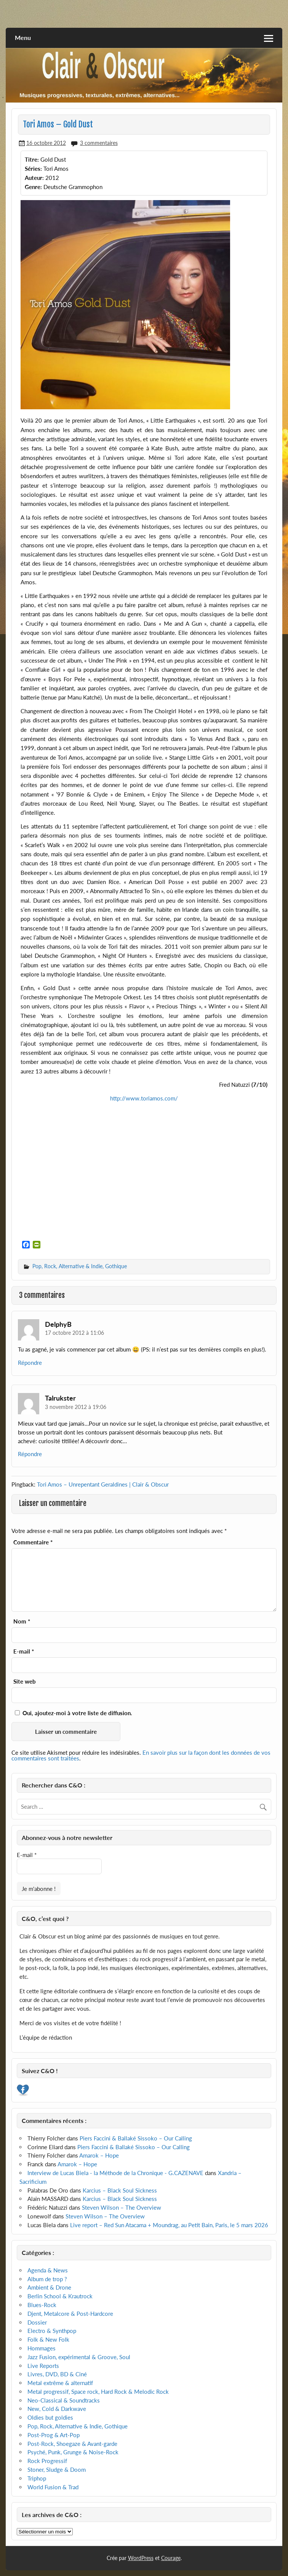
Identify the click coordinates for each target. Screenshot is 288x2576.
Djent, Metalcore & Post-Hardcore (70, 2313)
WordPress (141, 2558)
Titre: (32, 159)
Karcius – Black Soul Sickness (120, 2190)
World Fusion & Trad (52, 2487)
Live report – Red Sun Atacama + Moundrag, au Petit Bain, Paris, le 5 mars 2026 (169, 2224)
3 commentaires (99, 143)
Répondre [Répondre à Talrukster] (30, 1453)
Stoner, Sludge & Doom (56, 2469)
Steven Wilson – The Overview (121, 2207)
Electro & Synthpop (51, 2330)
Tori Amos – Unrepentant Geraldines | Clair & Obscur (103, 1484)
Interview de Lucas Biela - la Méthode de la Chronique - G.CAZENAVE (115, 2172)
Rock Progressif (47, 2460)
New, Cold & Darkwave (56, 2408)
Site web (24, 1681)
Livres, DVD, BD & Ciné (57, 2374)
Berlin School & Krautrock (60, 2296)
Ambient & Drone (49, 2287)
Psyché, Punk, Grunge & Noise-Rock (72, 2452)
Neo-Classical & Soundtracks (63, 2400)
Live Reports (43, 2365)
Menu (23, 37)
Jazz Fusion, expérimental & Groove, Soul (78, 2356)
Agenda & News (47, 2270)
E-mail (23, 1651)
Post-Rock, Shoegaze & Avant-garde (72, 2443)
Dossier (37, 2322)
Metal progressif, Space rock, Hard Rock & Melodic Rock (98, 2391)
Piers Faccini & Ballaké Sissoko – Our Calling (136, 2138)
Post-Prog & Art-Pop (53, 2434)
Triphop (36, 2478)
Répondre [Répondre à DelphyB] (30, 1362)
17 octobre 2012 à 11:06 (74, 1332)
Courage (171, 2558)
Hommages (41, 2348)
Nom (21, 1621)
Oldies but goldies (50, 2417)
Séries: (33, 168)
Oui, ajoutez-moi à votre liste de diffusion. (73, 1712)
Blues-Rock (41, 2304)
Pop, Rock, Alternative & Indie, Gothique (79, 1266)
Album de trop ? (47, 2278)
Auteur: (34, 177)
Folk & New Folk (48, 2339)
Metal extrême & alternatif (60, 2382)
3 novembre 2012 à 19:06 (75, 1407)
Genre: (33, 186)
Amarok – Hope (99, 2155)
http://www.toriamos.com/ (144, 1098)
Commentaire (33, 1542)
